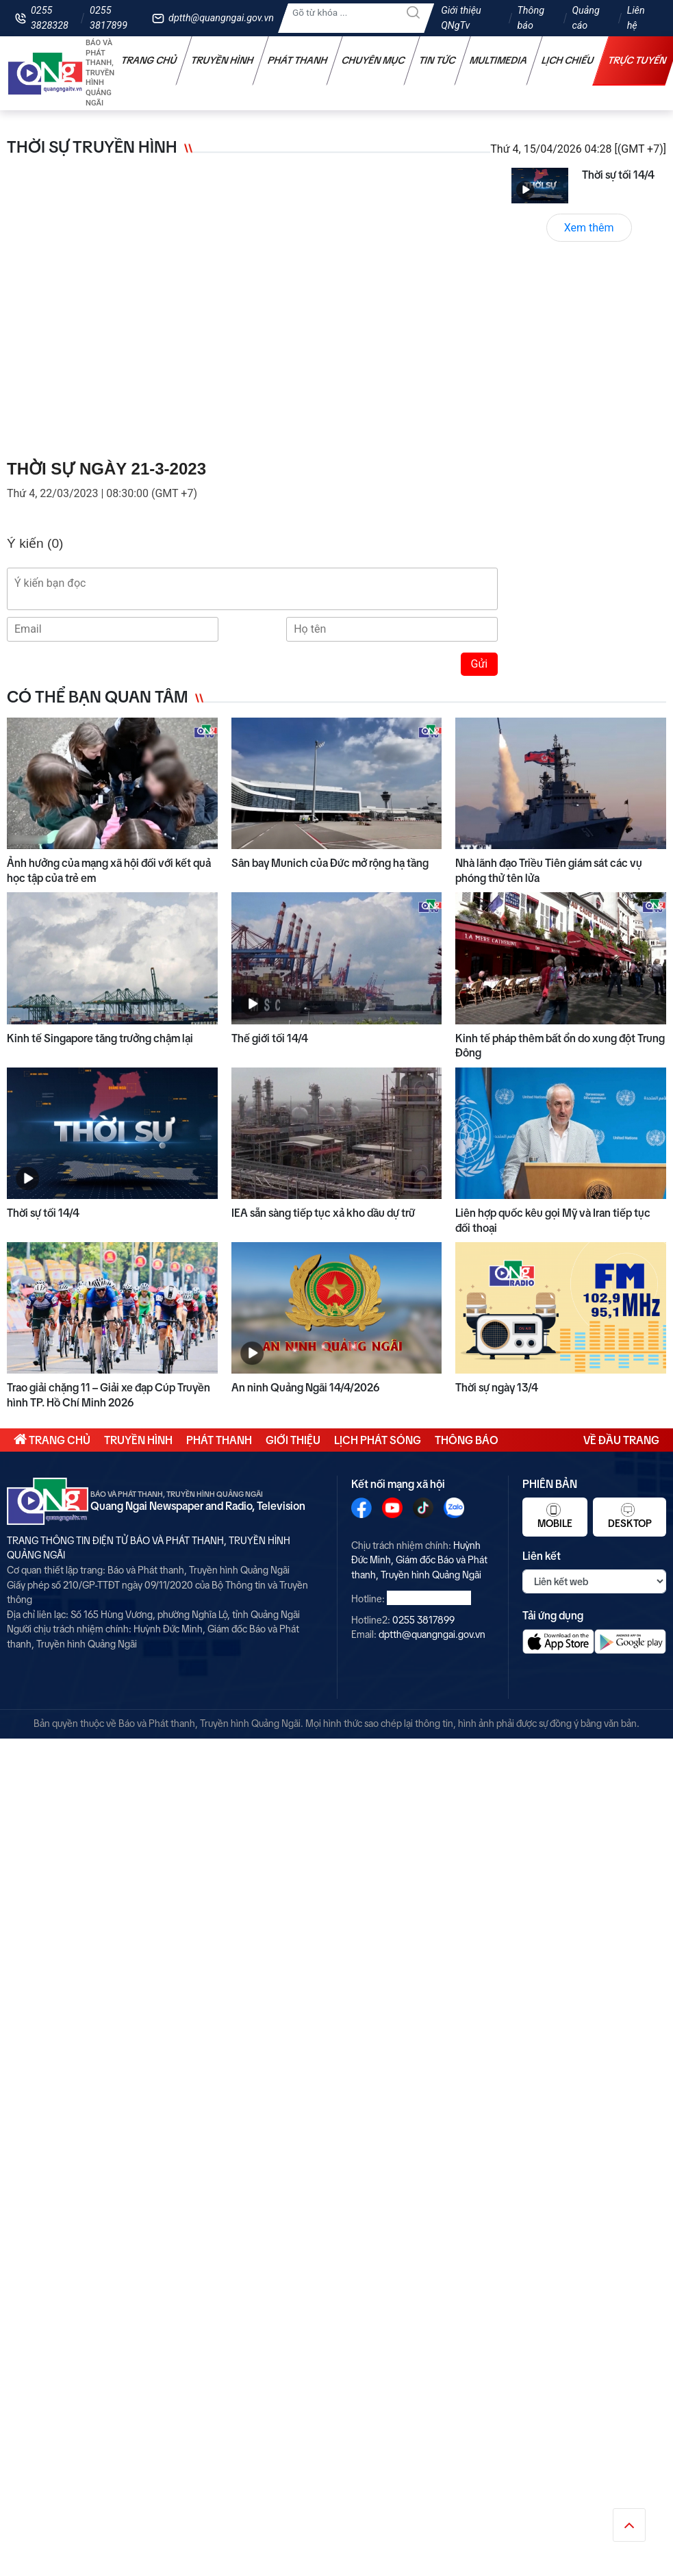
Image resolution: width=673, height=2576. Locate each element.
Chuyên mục (373, 60)
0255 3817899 (108, 18)
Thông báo (530, 18)
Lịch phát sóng (377, 1440)
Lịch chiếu (568, 60)
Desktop (630, 1516)
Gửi (479, 663)
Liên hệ (636, 18)
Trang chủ (149, 60)
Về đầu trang (621, 1440)
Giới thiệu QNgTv (461, 18)
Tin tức (437, 60)
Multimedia (498, 60)
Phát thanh (297, 60)
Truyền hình (222, 60)
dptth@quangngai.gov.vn (221, 18)
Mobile (554, 1516)
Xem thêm (589, 227)
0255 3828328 (49, 18)
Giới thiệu (293, 1440)
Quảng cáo (585, 18)
